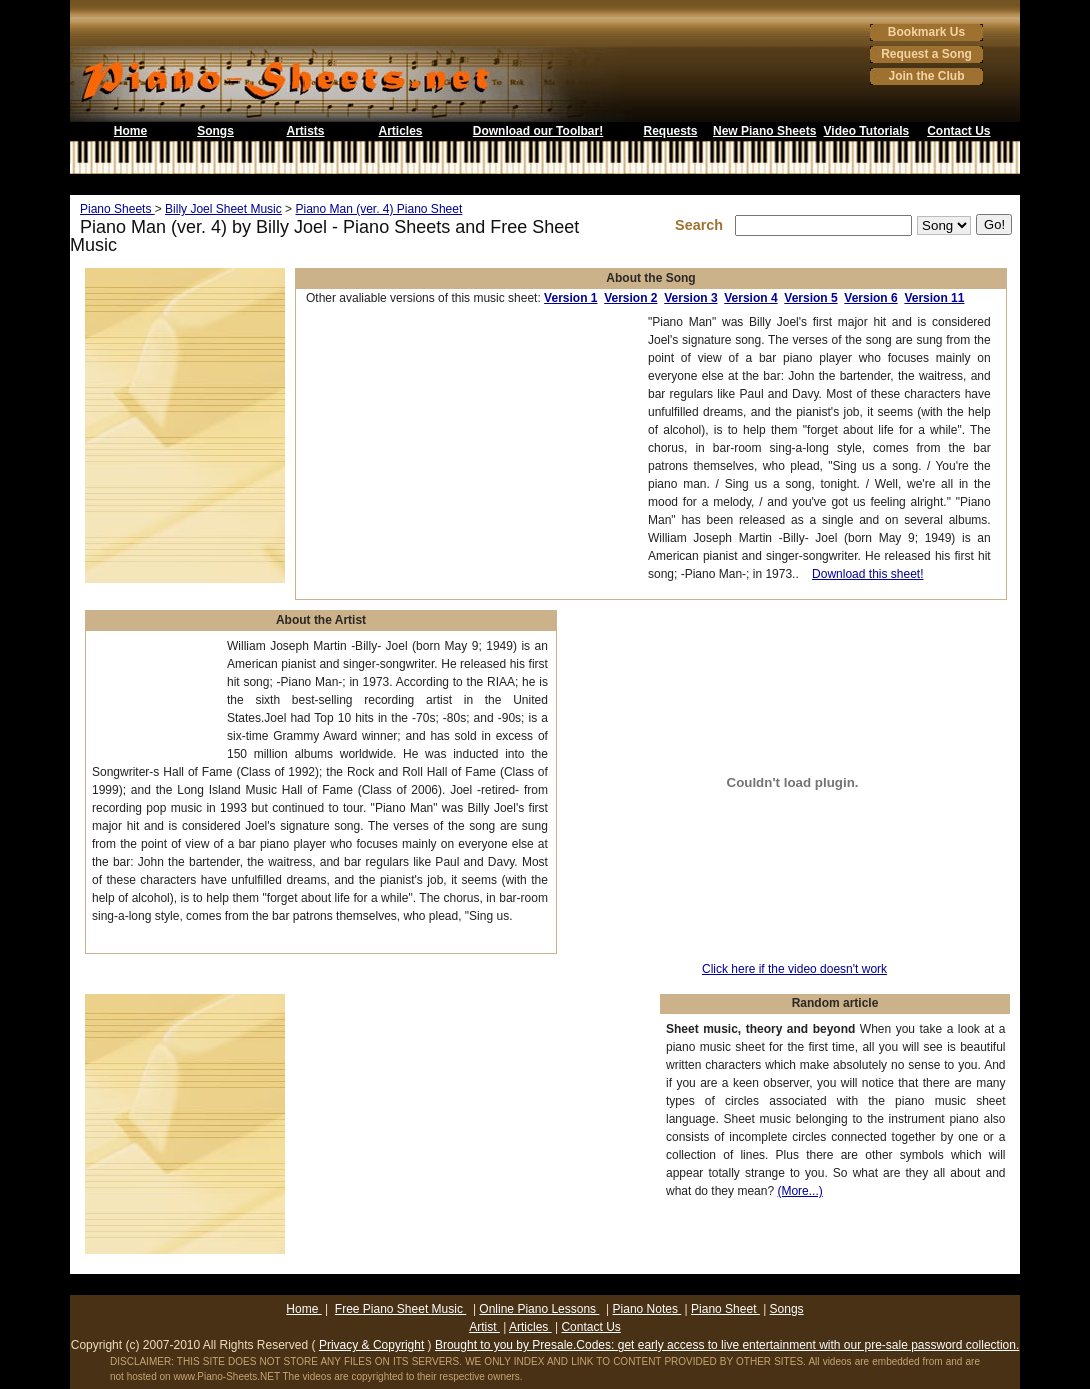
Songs (215, 131)
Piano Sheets (117, 209)
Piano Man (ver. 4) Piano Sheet (378, 209)
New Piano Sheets (764, 131)
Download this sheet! (867, 574)
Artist (484, 1327)
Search (703, 225)
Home (130, 131)
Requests (670, 131)
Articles (400, 131)
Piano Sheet (725, 1309)
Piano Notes (647, 1309)
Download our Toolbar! (538, 131)
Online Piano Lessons (539, 1309)
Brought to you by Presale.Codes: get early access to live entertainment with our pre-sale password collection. (727, 1345)
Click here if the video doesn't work (794, 969)
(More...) (799, 1191)
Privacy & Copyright (371, 1345)
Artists (305, 131)
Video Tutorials (867, 131)
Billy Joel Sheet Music (223, 209)
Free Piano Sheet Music (400, 1309)
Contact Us (958, 131)
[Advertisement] (545, 184)
